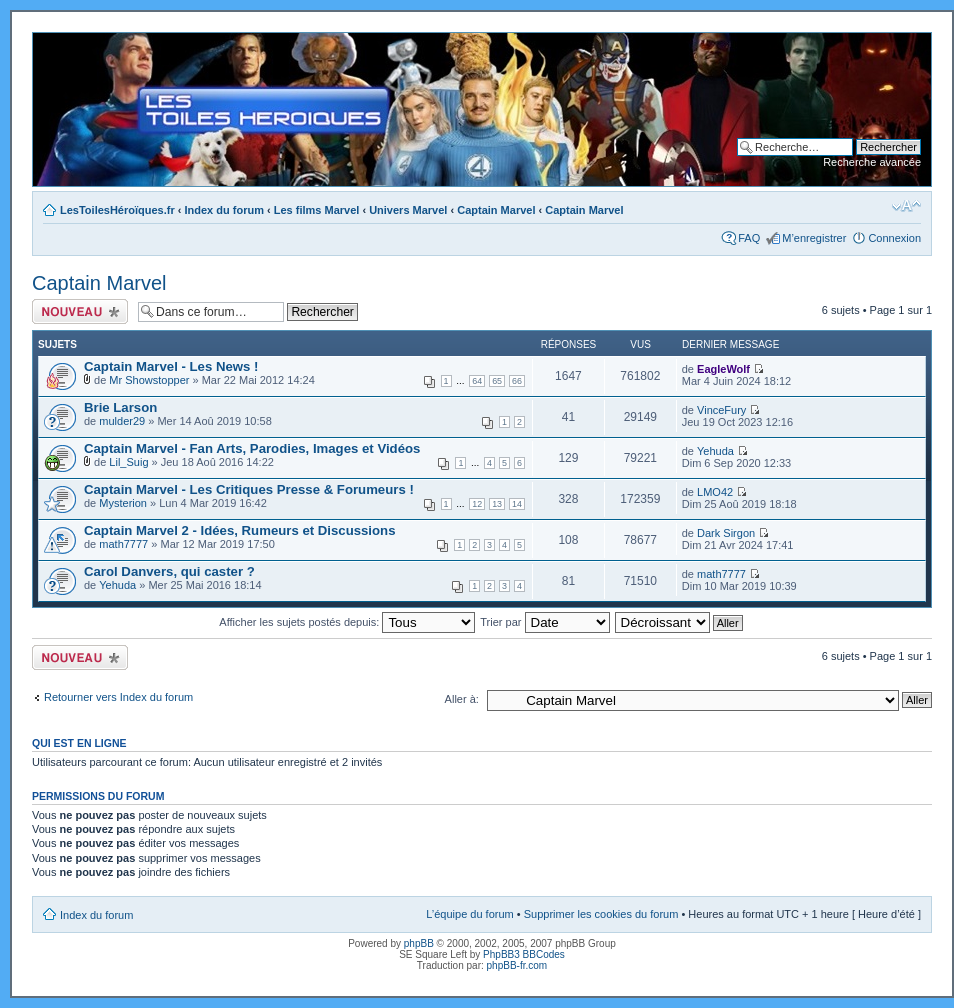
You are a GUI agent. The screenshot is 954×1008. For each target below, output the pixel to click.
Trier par (544, 622)
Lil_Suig (128, 462)
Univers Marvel (408, 210)
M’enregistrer (814, 238)
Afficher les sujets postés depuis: (347, 622)
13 (497, 504)
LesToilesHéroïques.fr (117, 210)
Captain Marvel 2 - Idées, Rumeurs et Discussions (239, 530)
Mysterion (123, 503)
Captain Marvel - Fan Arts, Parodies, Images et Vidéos (252, 448)
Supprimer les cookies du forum (601, 914)
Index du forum (224, 210)
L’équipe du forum (469, 914)
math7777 (123, 544)
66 (517, 381)
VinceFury (721, 410)
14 (517, 504)
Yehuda (715, 451)
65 (497, 381)
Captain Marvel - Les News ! (171, 366)
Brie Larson (120, 407)
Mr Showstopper (149, 380)
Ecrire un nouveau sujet (80, 311)
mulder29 (122, 421)
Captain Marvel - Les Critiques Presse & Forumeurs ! (249, 489)
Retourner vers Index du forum (118, 697)
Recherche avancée (872, 162)
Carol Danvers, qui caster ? (169, 571)
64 (477, 381)
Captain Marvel (496, 210)
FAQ (749, 238)
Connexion (894, 238)
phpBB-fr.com (517, 965)
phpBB (419, 943)
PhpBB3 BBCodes (524, 954)
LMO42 (715, 492)
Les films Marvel (317, 210)
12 (477, 504)
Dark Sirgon (726, 533)
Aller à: (462, 699)
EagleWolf (723, 369)
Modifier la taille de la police (906, 206)
